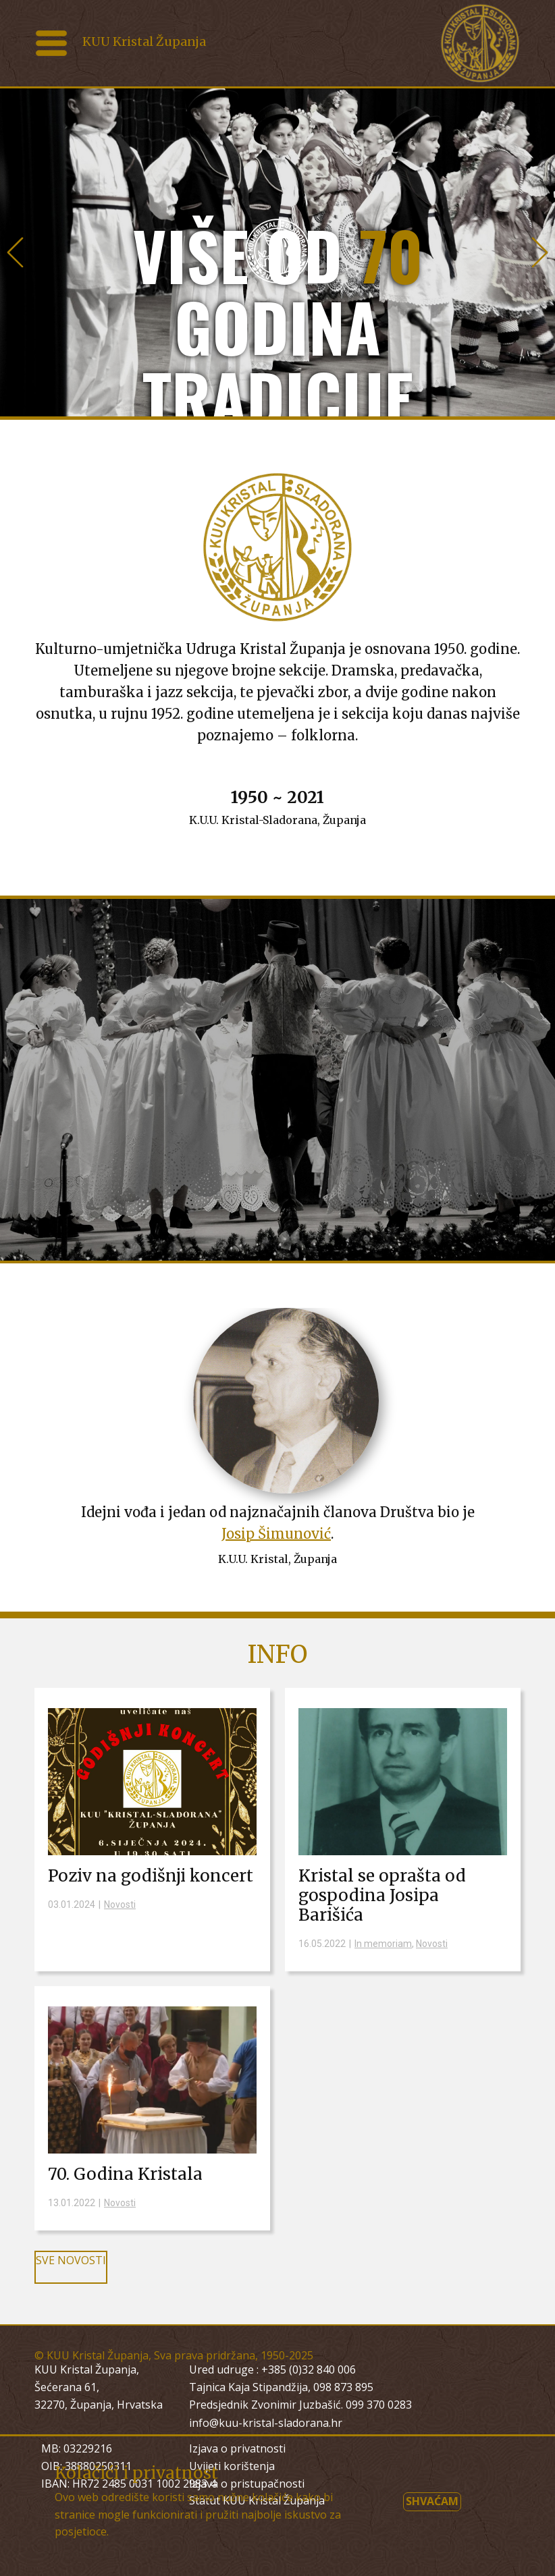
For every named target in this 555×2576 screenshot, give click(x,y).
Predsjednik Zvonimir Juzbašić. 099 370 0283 (300, 2404)
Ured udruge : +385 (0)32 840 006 (272, 2369)
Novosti (120, 1904)
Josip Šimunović (276, 1533)
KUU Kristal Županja (144, 41)
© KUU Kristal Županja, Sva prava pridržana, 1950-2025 (173, 2355)
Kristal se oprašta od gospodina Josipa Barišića (382, 1895)
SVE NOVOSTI (71, 2260)
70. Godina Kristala (125, 2174)
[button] (15, 252)
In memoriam (383, 1943)
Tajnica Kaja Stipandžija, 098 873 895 (281, 2387)
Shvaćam (432, 2501)
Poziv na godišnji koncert (150, 1875)
